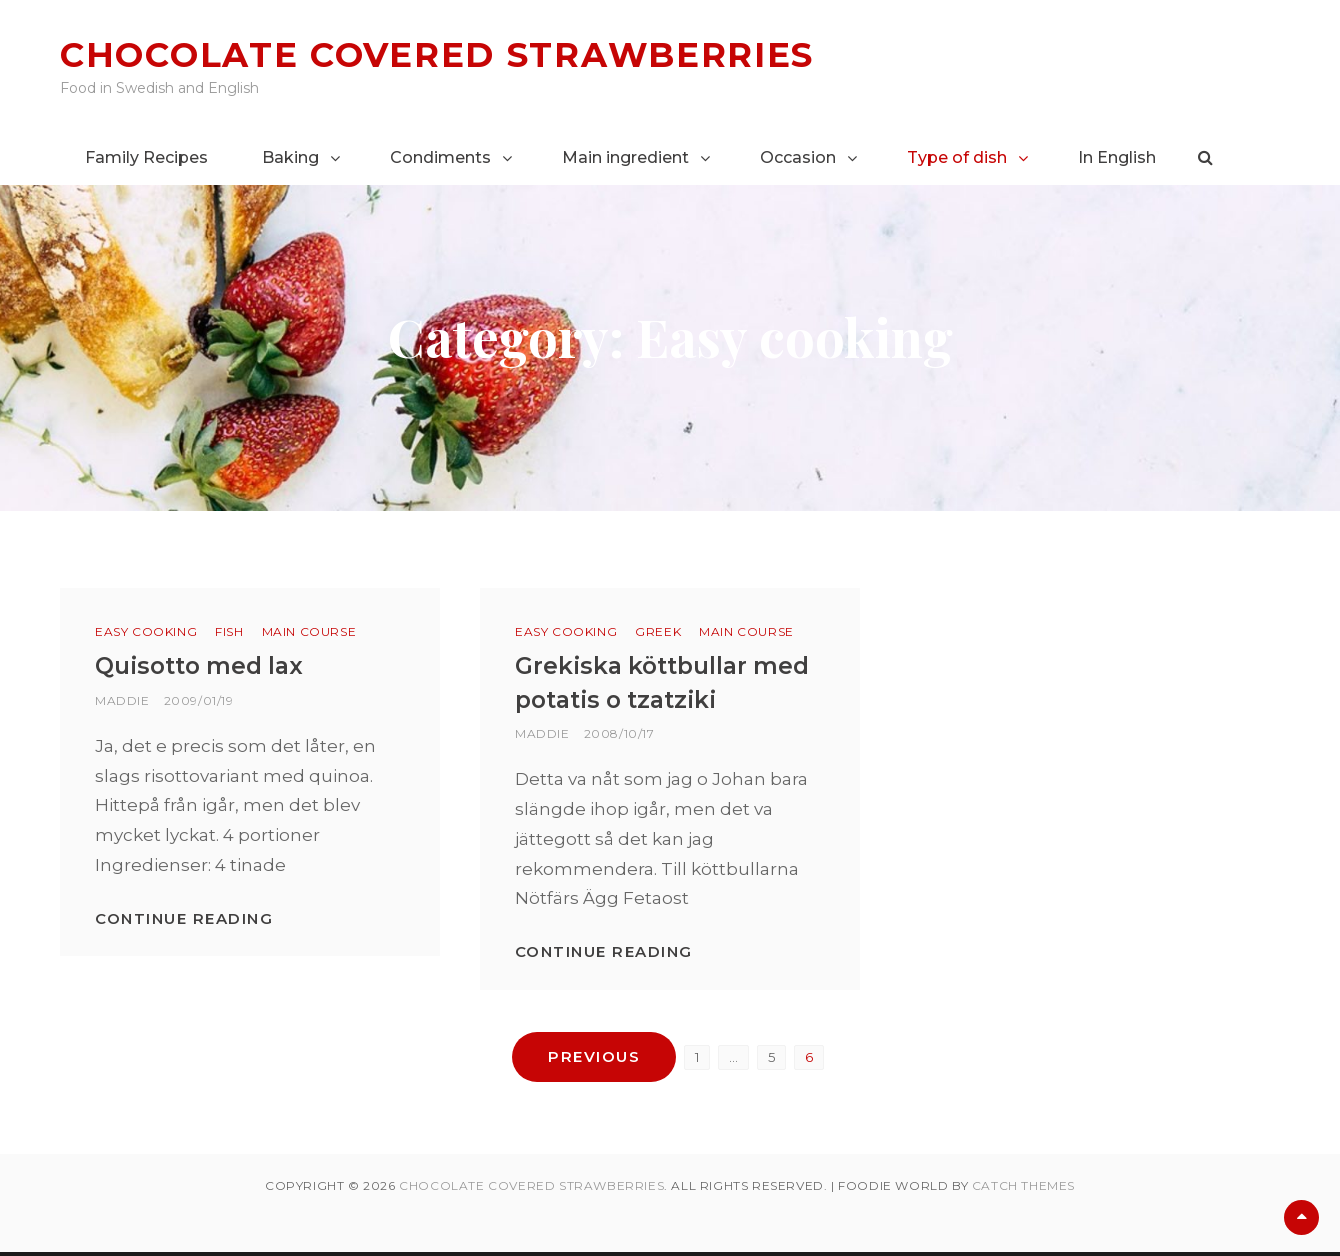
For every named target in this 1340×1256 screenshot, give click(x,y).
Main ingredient (625, 157)
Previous (594, 1055)
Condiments (440, 157)
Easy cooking (146, 631)
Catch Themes (1023, 1189)
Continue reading (184, 917)
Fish (229, 631)
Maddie (122, 699)
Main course (309, 631)
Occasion (798, 157)
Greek (658, 631)
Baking (290, 157)
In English (1117, 157)
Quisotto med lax (204, 665)
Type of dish (957, 157)
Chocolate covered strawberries (450, 54)
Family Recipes (146, 157)
